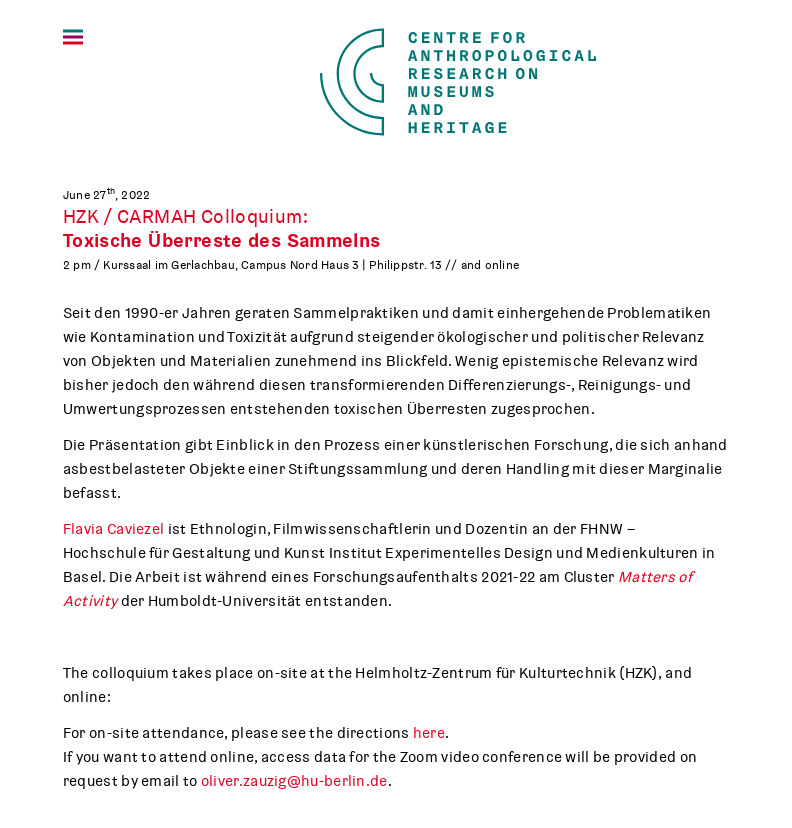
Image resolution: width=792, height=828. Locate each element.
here (429, 733)
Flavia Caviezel (114, 529)
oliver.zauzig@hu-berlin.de (294, 781)
